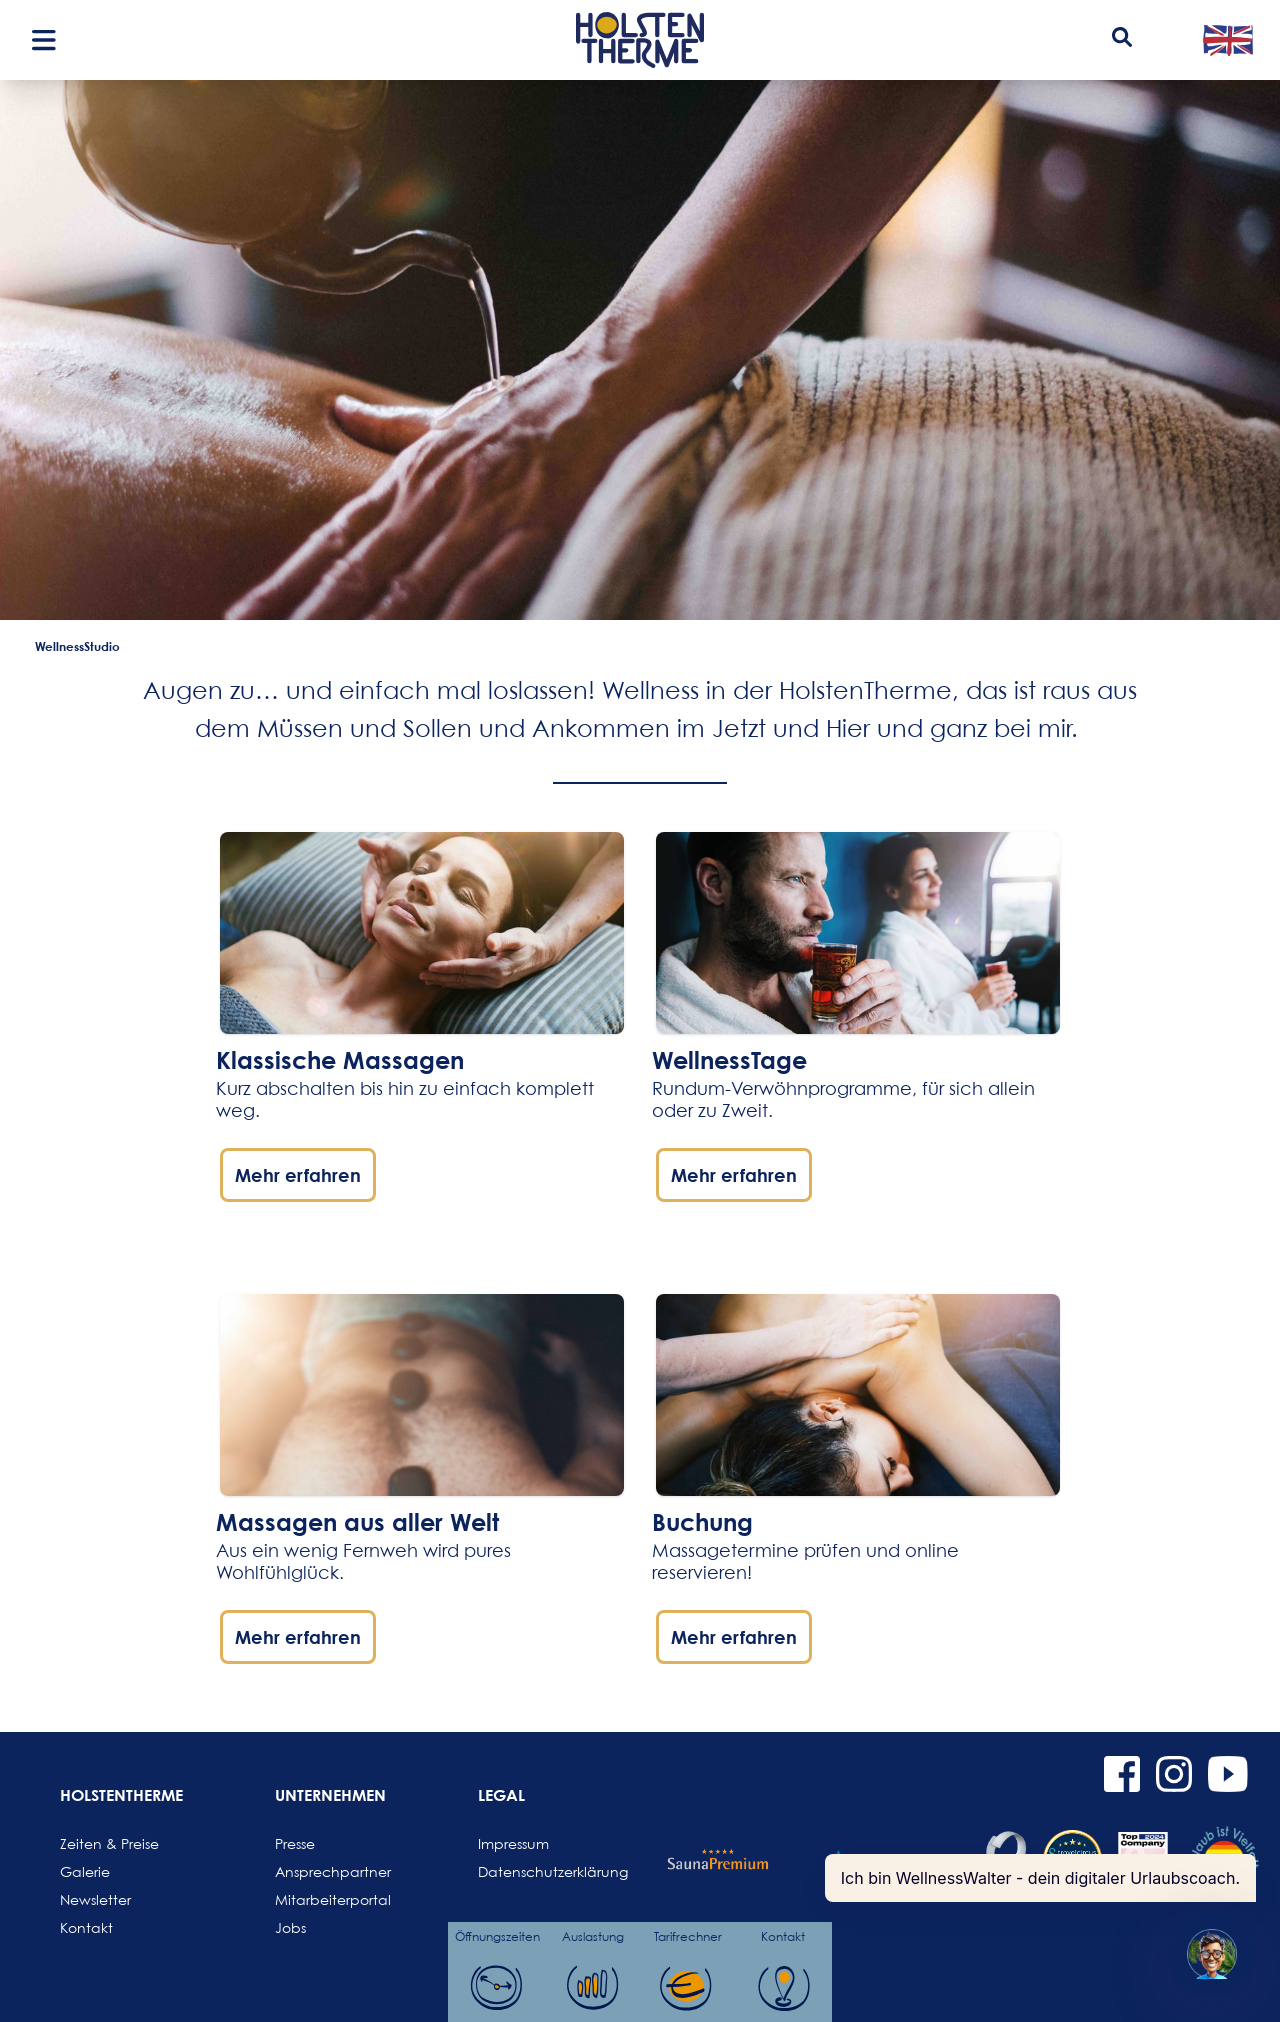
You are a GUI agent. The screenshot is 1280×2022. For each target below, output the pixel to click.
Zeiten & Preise (108, 1843)
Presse (295, 1843)
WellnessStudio (77, 646)
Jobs (290, 1927)
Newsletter (95, 1899)
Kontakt (86, 1927)
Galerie (85, 1871)
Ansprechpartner (323, 1871)
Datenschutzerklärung (526, 1871)
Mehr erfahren (298, 1175)
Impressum (513, 1843)
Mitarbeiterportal (323, 1899)
